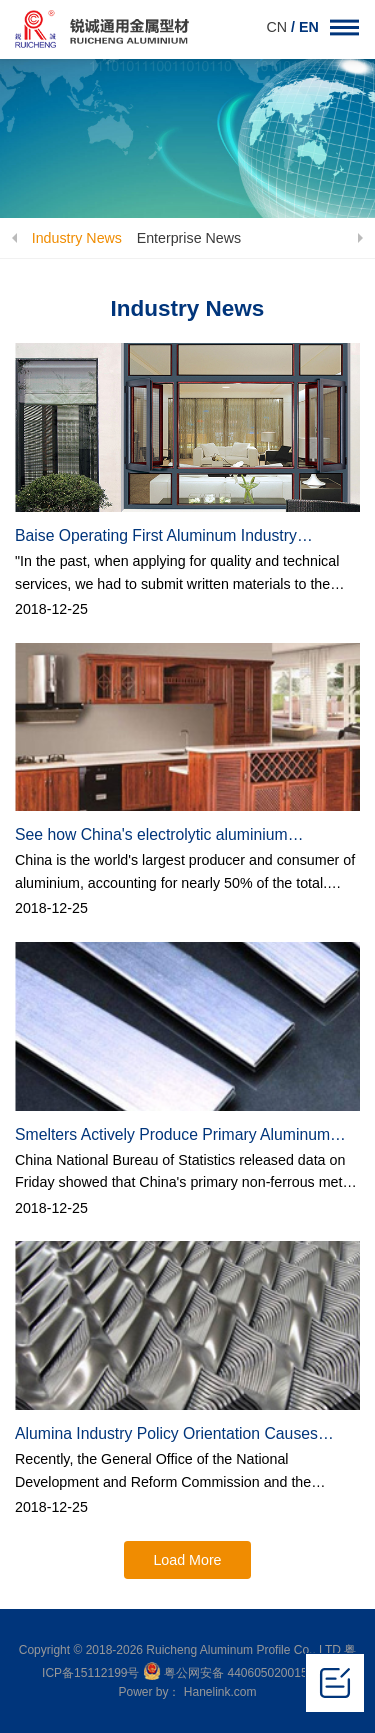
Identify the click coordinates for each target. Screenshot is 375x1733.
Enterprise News (189, 238)
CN (278, 27)
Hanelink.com (220, 1692)
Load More (187, 1560)
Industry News (76, 238)
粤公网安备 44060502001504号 (238, 1673)
